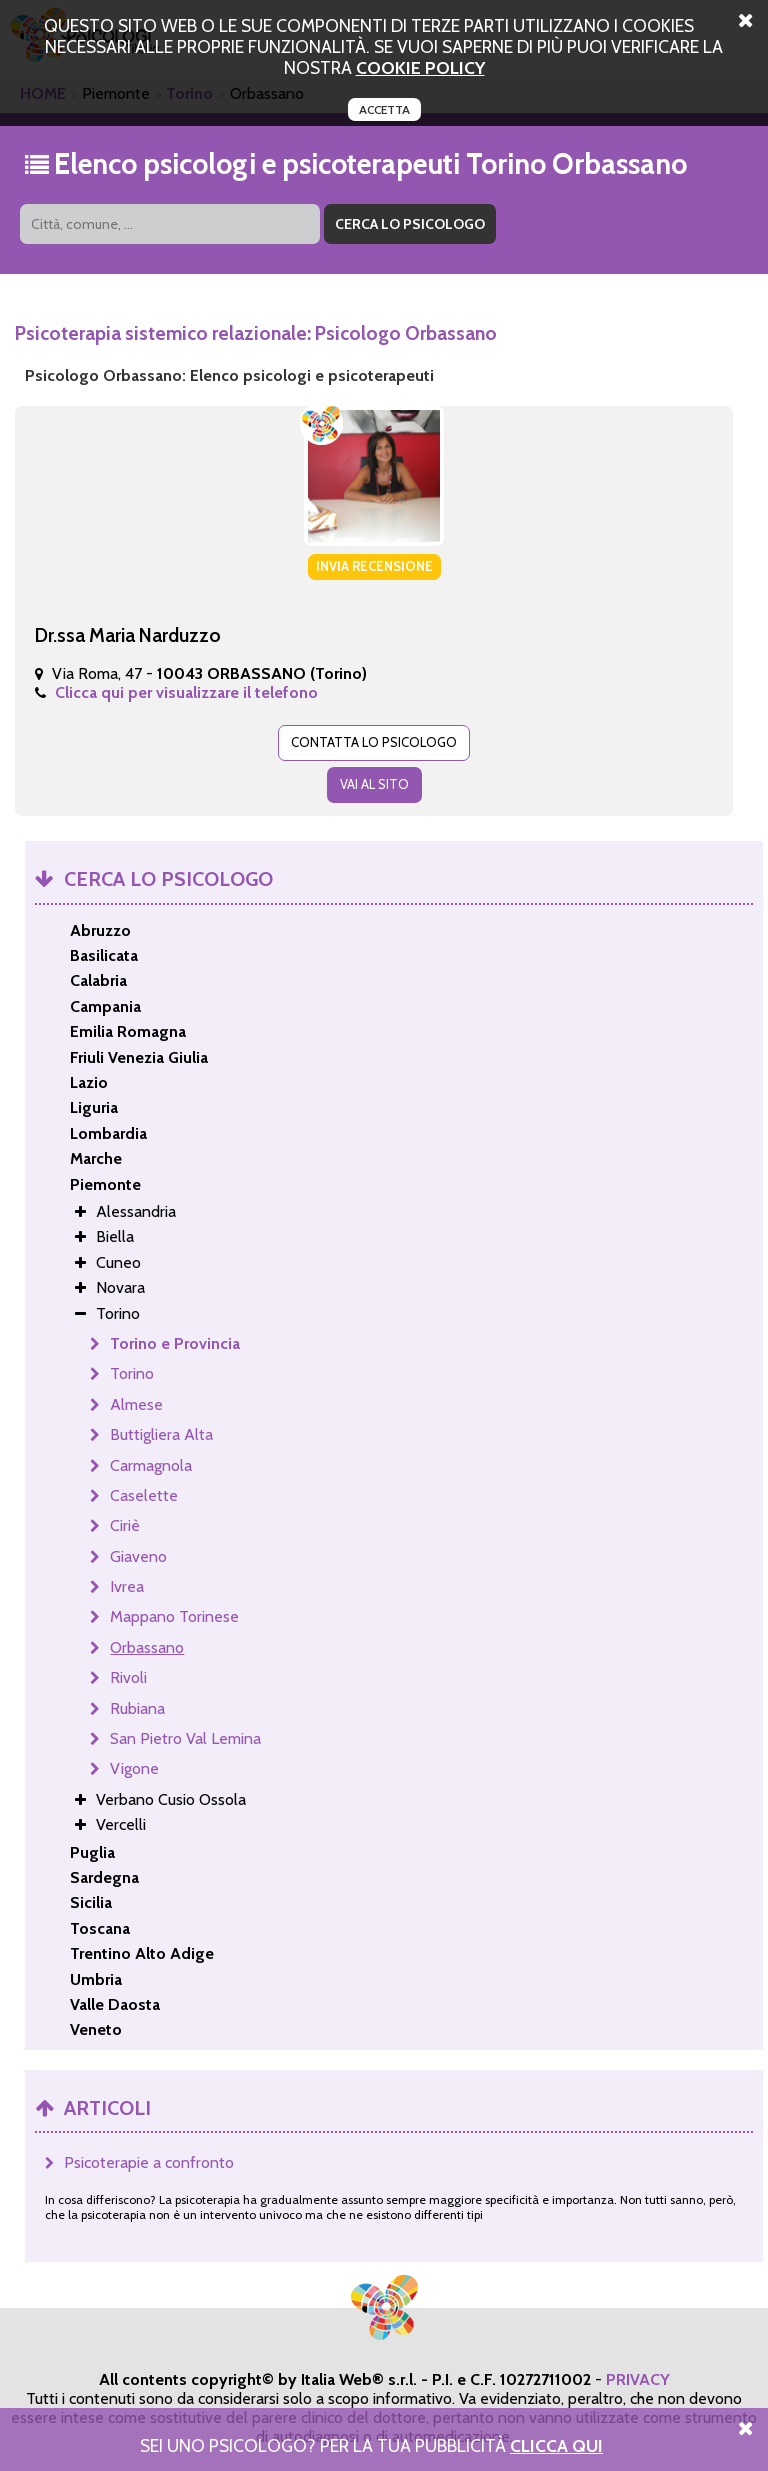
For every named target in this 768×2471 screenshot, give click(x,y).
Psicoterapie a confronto (149, 2162)
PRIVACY (638, 2379)
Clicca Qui (556, 2445)
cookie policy (420, 67)
